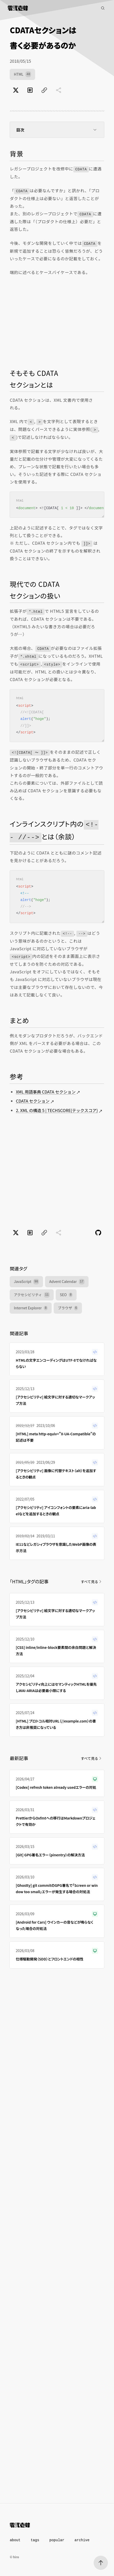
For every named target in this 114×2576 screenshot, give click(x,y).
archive (82, 2540)
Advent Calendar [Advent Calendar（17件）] (66, 1281)
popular (56, 2540)
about (15, 2540)
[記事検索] (102, 8)
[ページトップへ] (101, 2563)
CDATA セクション (32, 1101)
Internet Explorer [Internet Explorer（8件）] (31, 1307)
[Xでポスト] (16, 90)
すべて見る (91, 1581)
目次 (57, 130)
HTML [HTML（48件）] (22, 74)
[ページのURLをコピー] (44, 90)
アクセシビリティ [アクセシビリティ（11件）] (32, 1295)
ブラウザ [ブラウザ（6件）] (68, 1307)
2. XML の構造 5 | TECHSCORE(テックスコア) (57, 1110)
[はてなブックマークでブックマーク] (30, 90)
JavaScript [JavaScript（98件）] (26, 1281)
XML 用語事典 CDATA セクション (46, 1092)
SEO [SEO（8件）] (66, 1294)
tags (35, 2540)
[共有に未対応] (58, 90)
